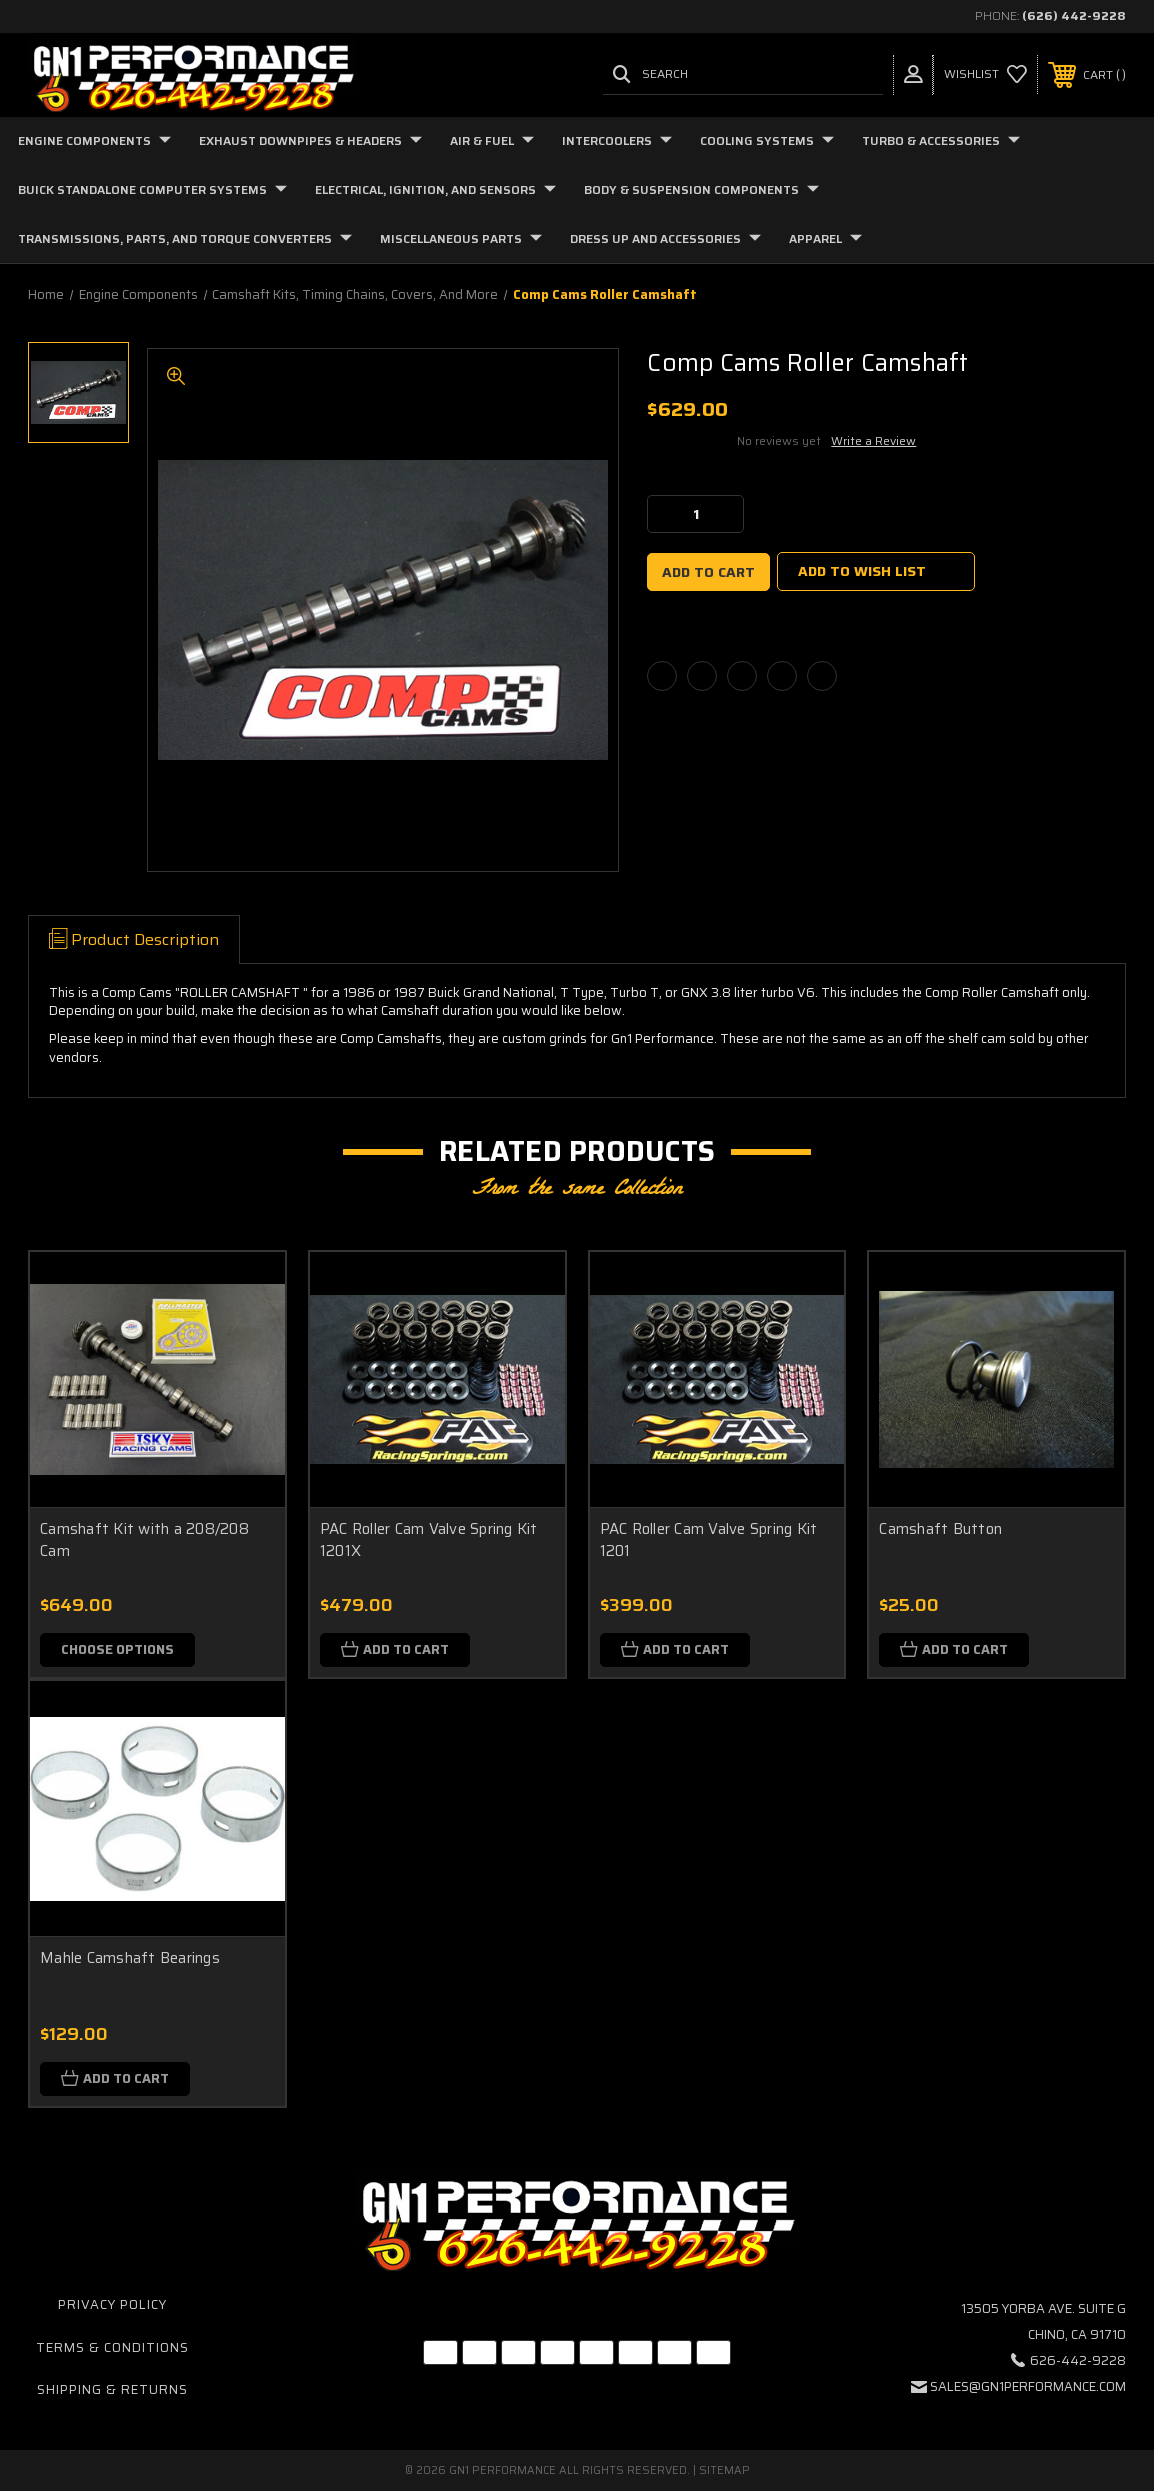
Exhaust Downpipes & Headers (310, 140)
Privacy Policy (112, 2304)
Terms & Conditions (112, 2347)
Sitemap (724, 2470)
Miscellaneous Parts (461, 238)
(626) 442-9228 (1074, 15)
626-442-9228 (1078, 2360)
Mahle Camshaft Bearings (130, 1958)
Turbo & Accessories (941, 140)
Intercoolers (617, 140)
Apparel (825, 238)
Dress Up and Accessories (665, 238)
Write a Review (873, 440)
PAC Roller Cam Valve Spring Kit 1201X (429, 1540)
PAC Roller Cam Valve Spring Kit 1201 (709, 1540)
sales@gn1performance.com (1028, 2386)
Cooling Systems (767, 140)
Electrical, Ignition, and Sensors (435, 189)
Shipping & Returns (112, 2389)
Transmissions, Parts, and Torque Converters (185, 238)
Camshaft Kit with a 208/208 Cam (144, 1540)
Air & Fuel (492, 140)
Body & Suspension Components (701, 189)
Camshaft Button (940, 1529)
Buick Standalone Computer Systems (152, 189)
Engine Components (94, 140)
